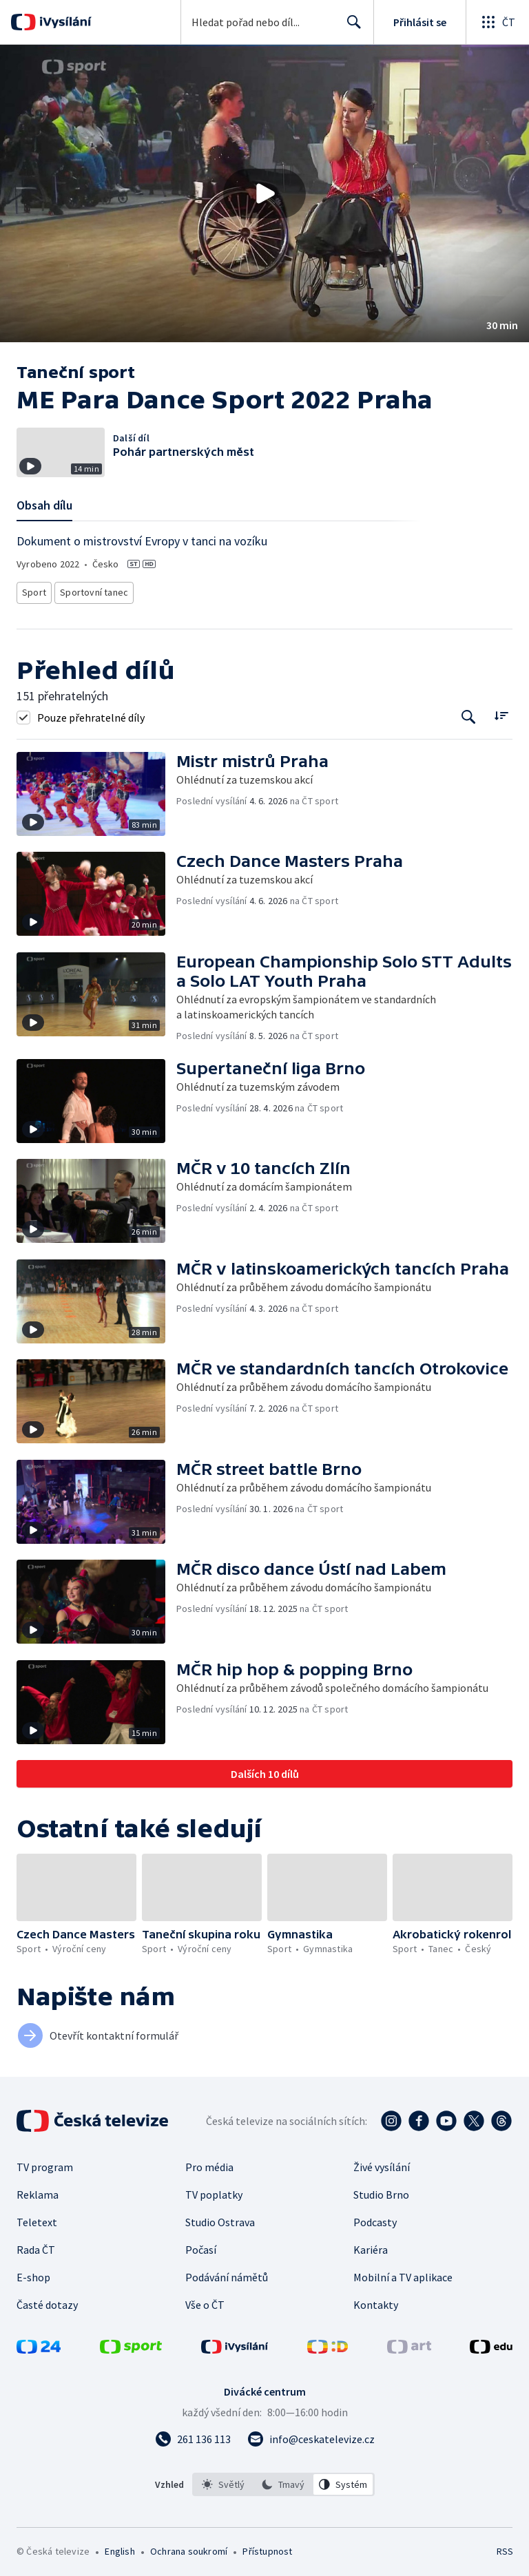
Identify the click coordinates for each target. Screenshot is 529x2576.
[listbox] (283, 2480)
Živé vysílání (381, 2163)
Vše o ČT (205, 2300)
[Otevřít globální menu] (497, 22)
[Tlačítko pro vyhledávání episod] (468, 713)
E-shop (33, 2273)
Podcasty (375, 2218)
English (119, 2547)
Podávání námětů (226, 2273)
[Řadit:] (501, 711)
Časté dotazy (47, 2300)
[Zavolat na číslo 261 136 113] (193, 2435)
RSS (504, 2547)
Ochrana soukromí (188, 2547)
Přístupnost (267, 2547)
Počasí (200, 2245)
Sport (33, 590)
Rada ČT (36, 2245)
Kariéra (370, 2245)
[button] (264, 193)
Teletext (37, 2218)
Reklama (38, 2190)
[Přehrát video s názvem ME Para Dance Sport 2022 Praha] (264, 193)
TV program (45, 2163)
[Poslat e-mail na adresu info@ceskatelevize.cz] (311, 2435)
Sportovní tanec (91, 590)
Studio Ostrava (220, 2218)
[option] (223, 2480)
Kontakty (375, 2300)
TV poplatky (213, 2190)
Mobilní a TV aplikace (403, 2273)
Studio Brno (381, 2190)
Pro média (209, 2163)
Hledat (350, 27)
